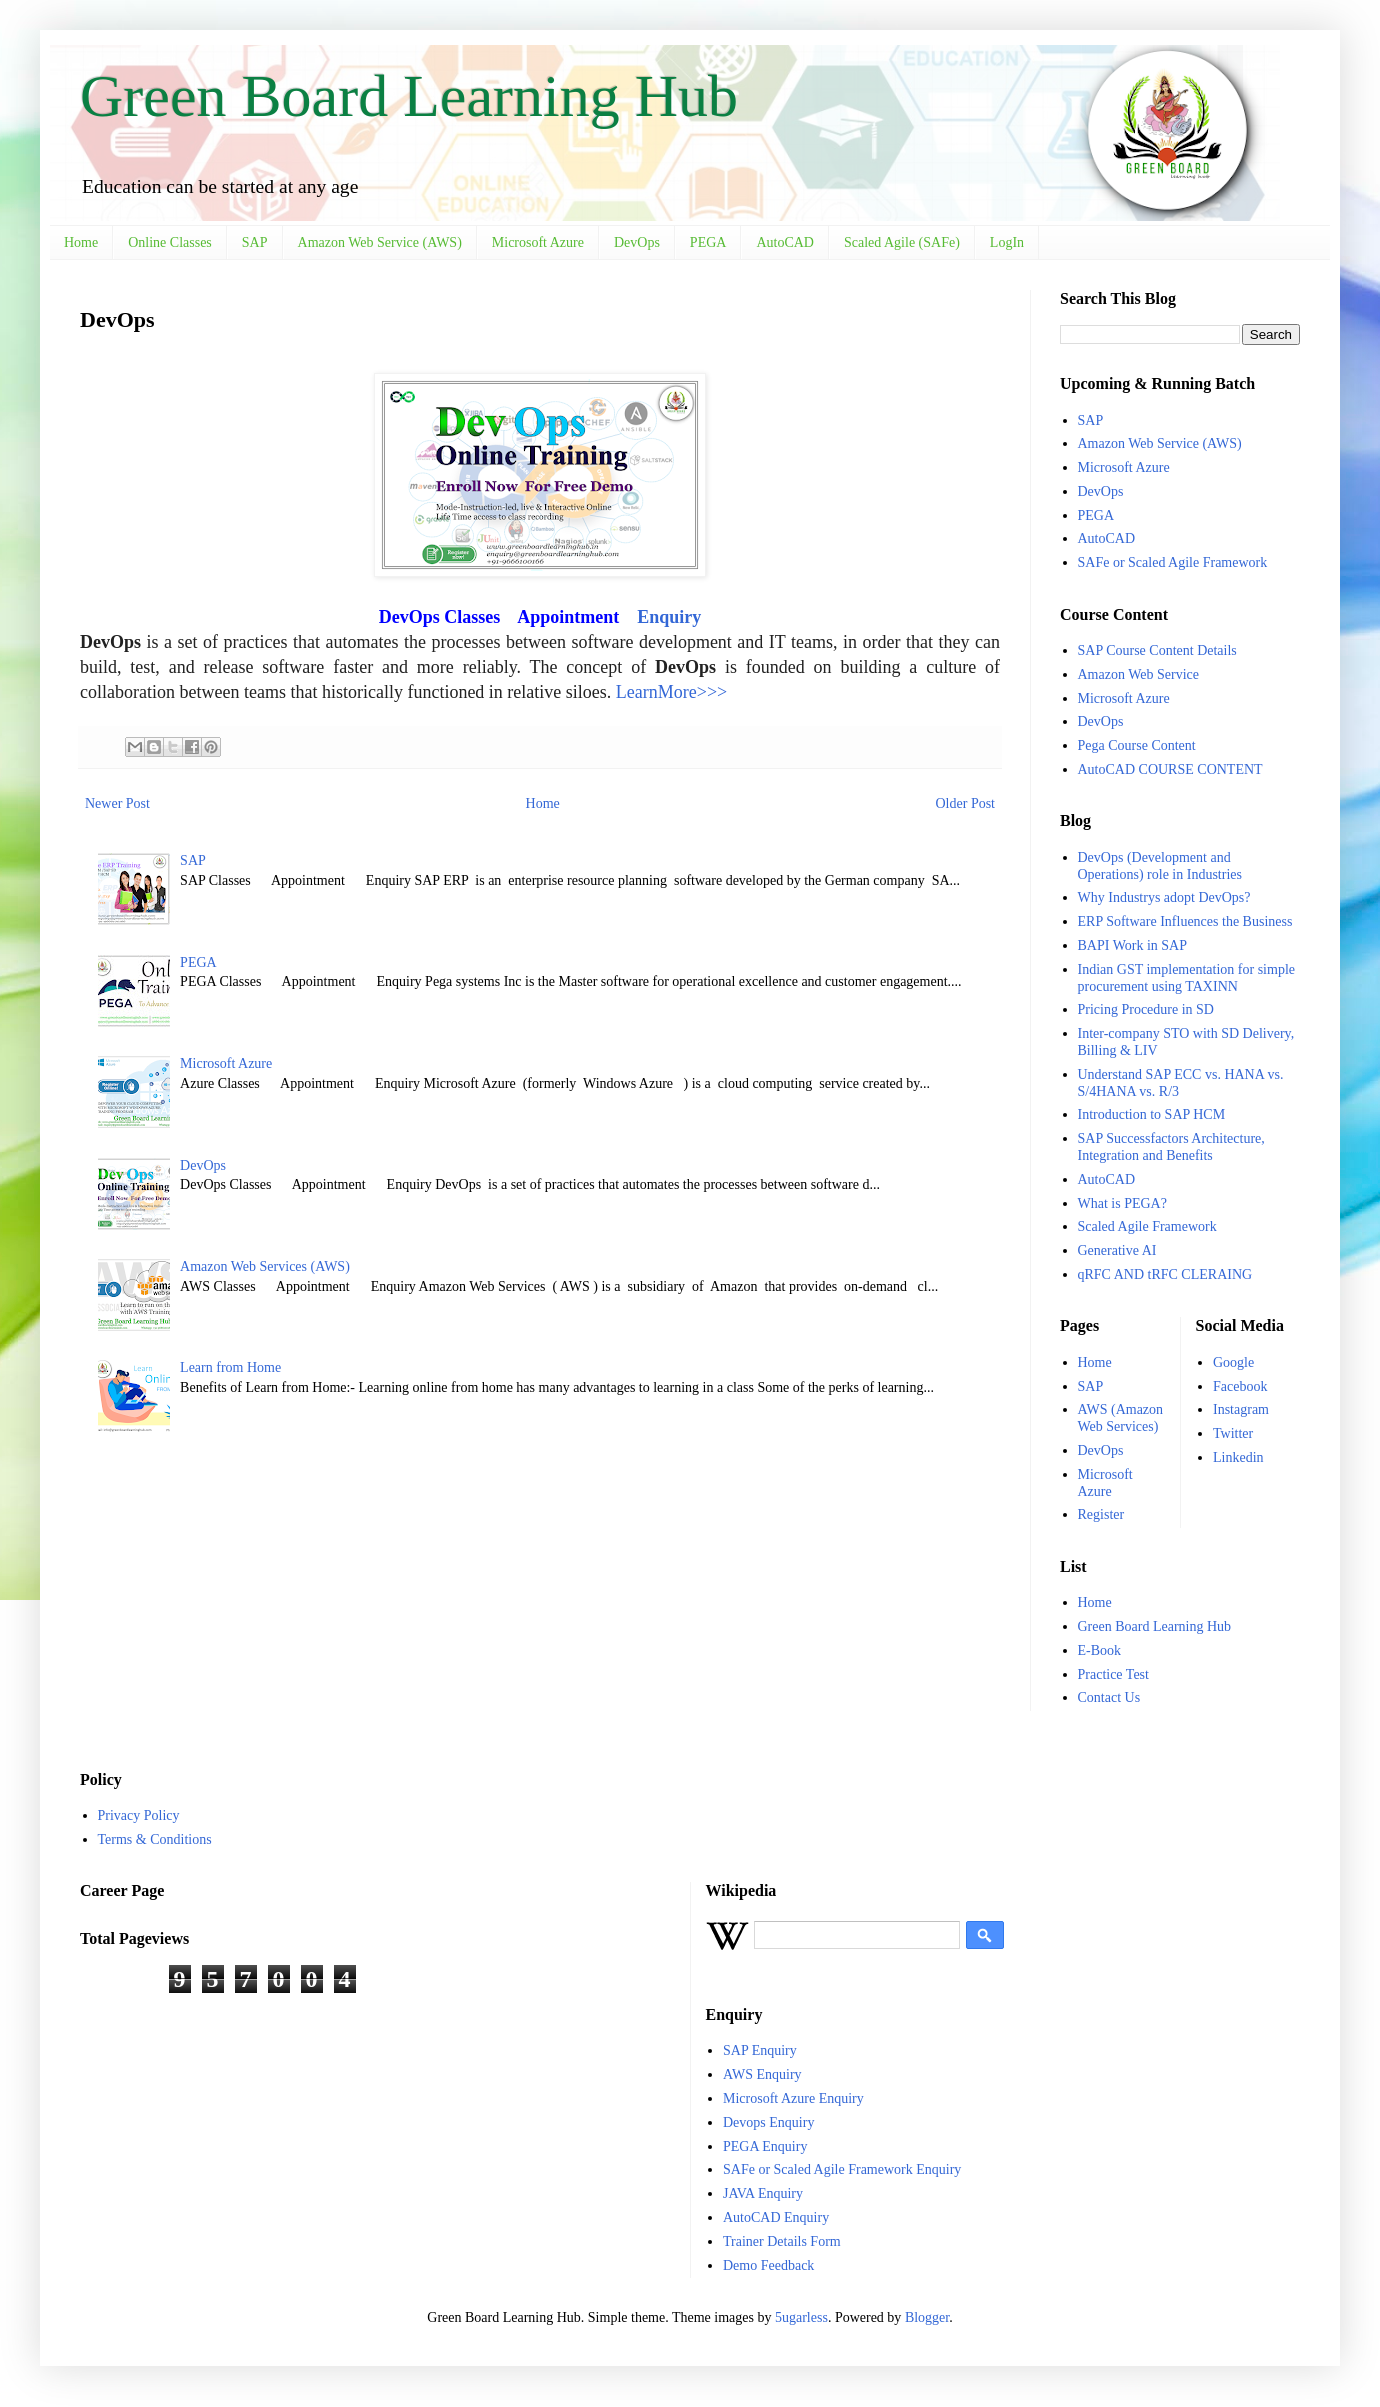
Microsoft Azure (538, 242)
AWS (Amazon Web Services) (1121, 1418)
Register (1101, 1514)
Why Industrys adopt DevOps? (1164, 897)
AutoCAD (785, 242)
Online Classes (170, 242)
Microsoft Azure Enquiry (793, 2098)
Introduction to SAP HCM (1152, 1114)
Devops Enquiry (768, 2122)
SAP (255, 242)
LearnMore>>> (671, 692)
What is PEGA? (1122, 1203)
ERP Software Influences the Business (1185, 921)
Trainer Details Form (782, 2241)
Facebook (1240, 1386)
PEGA (708, 242)
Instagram (1241, 1409)
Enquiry (669, 617)
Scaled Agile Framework (1147, 1226)
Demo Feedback (768, 2265)
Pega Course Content (1137, 745)
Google (1233, 1362)
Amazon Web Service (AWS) (380, 242)
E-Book (1100, 1650)
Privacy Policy (139, 1815)
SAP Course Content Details (1157, 650)
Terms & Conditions (155, 1839)
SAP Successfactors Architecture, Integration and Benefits (1171, 1147)
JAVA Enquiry (763, 2193)
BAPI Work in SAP (1132, 945)
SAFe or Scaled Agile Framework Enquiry (842, 2169)
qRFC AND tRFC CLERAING (1165, 1274)
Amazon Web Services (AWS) (265, 1266)
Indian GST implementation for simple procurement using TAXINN (1187, 978)
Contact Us (1109, 1697)
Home (81, 242)
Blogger (927, 2317)
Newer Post (117, 803)
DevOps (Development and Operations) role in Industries (1160, 866)
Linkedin (1238, 1457)
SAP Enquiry (760, 2050)
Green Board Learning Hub (409, 96)
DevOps (637, 242)
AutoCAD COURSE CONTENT (1170, 769)
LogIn (1007, 242)
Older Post (966, 803)
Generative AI (1117, 1250)
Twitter (1233, 1433)
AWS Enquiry (762, 2074)
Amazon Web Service (1138, 674)
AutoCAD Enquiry (776, 2217)
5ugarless (801, 2317)
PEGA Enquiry (765, 2146)
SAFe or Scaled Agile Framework (1173, 562)
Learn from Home (230, 1367)
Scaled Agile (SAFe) (902, 242)
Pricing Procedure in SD (1146, 1009)
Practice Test (1113, 1674)
